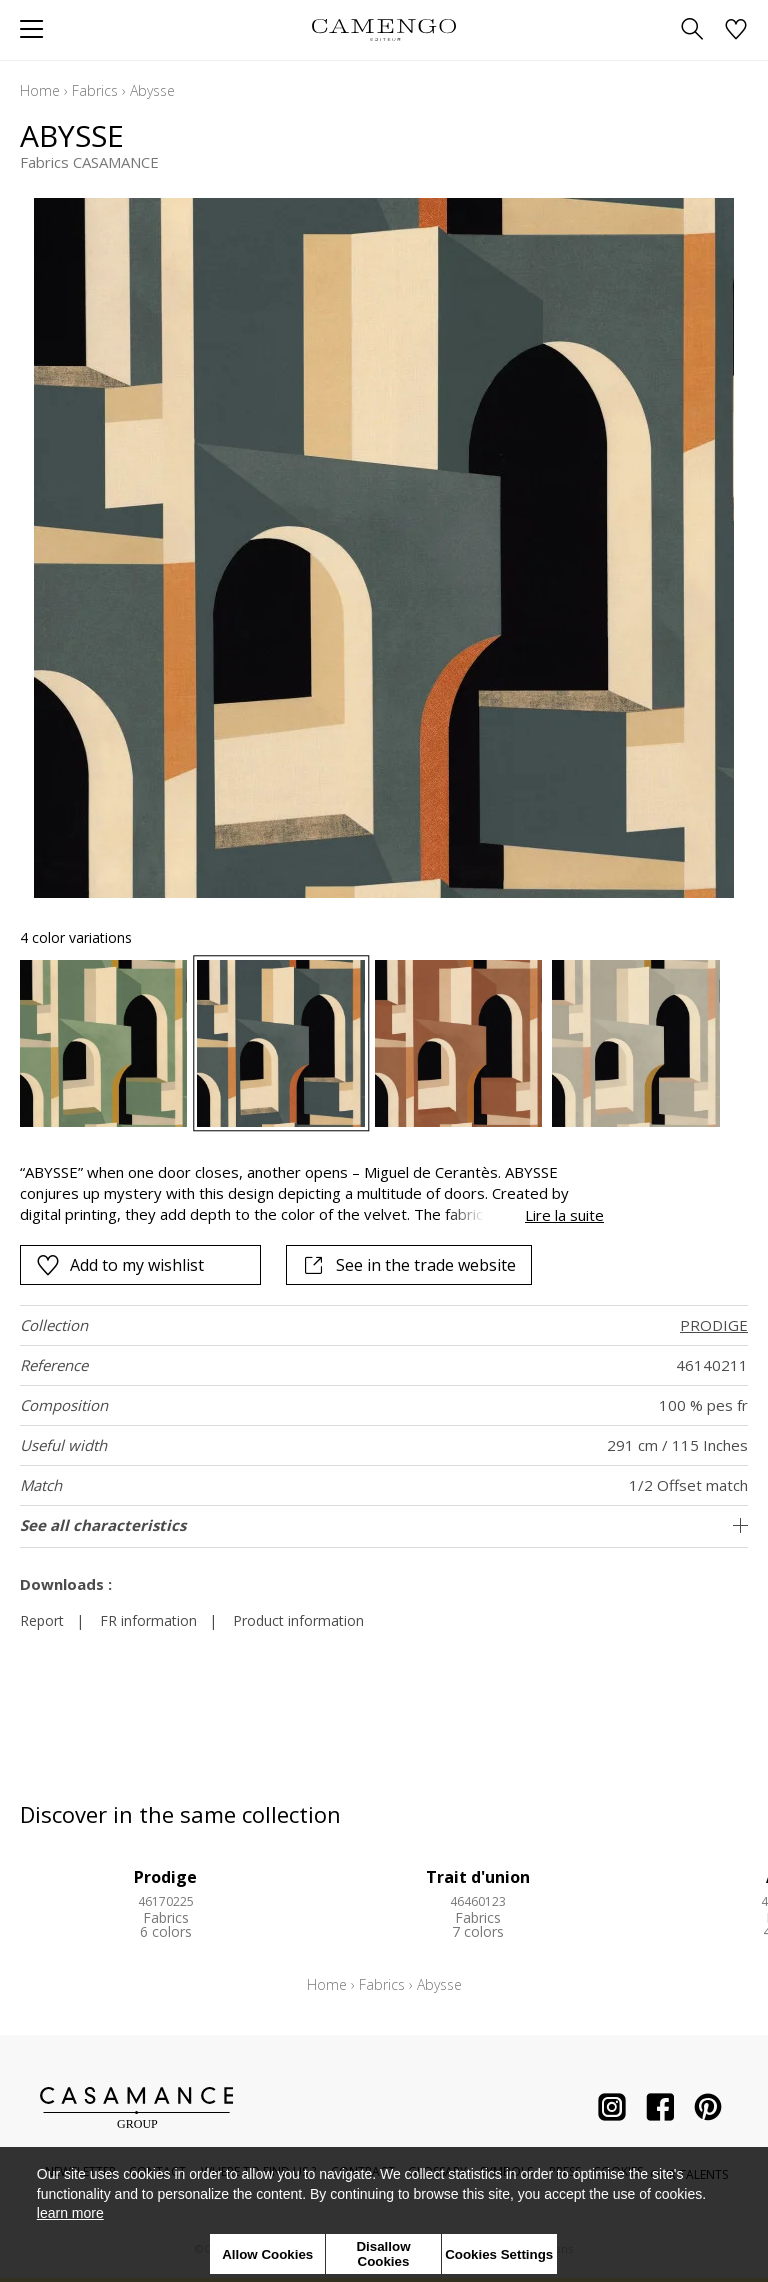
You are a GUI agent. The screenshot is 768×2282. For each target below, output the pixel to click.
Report (42, 1620)
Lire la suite (564, 1215)
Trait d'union (478, 1877)
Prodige (165, 1877)
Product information (298, 1620)
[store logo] (383, 29)
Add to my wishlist (120, 1265)
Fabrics (95, 90)
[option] (103, 1043)
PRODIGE (714, 1325)
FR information (148, 1620)
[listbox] (384, 1043)
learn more (70, 2213)
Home (40, 90)
